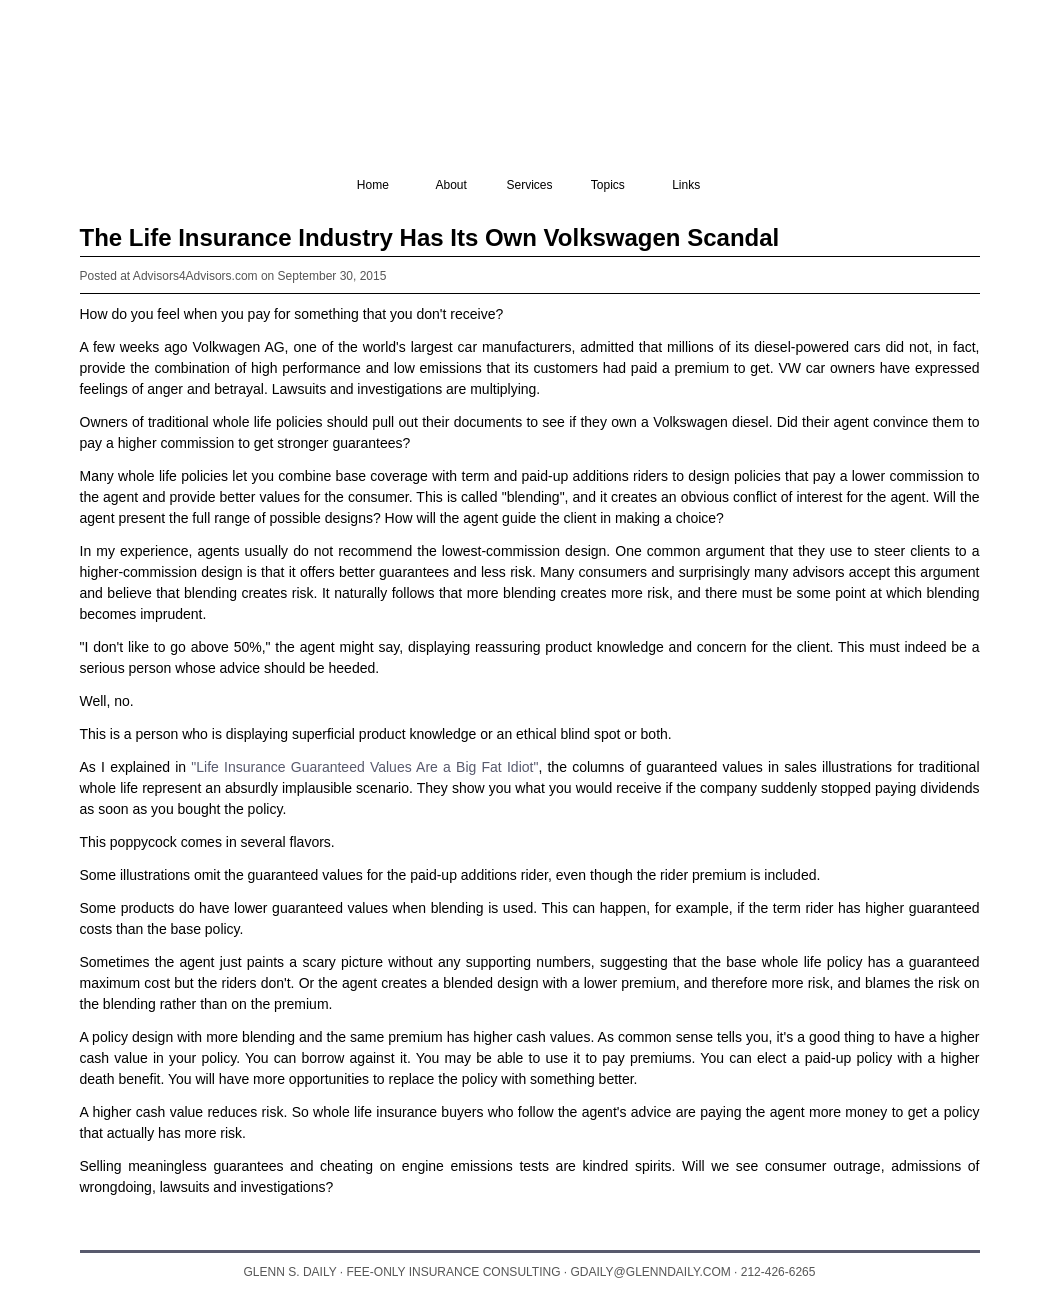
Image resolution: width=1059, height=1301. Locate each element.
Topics (608, 185)
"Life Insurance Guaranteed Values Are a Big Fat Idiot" (364, 767)
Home (373, 185)
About (450, 185)
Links (686, 185)
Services (529, 185)
